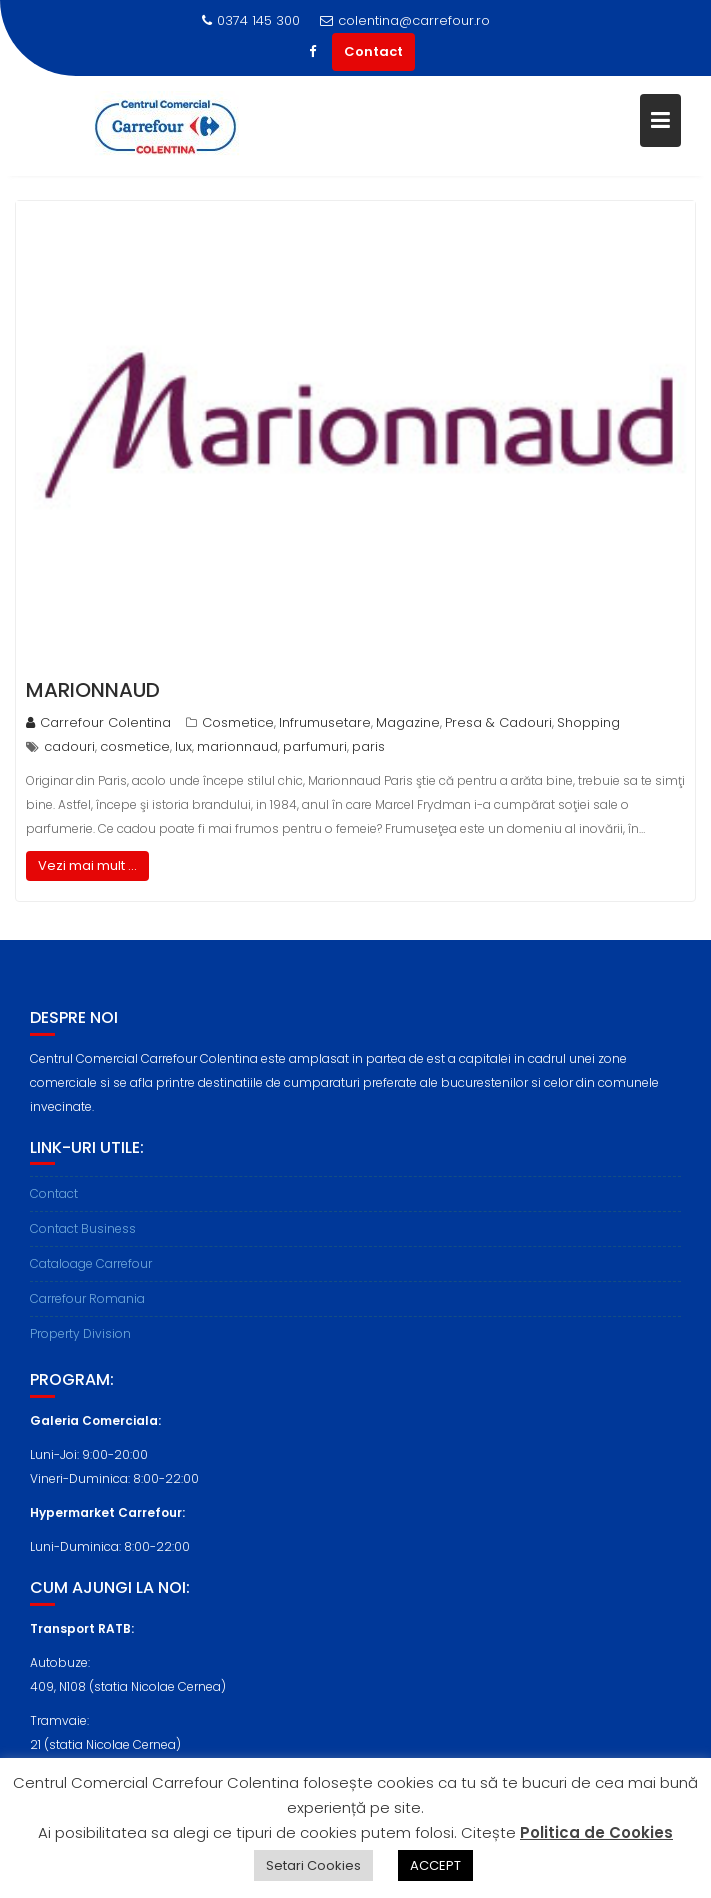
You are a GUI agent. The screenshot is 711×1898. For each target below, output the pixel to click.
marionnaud (237, 746)
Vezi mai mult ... (87, 865)
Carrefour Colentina (98, 722)
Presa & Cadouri (498, 722)
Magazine (408, 722)
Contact (373, 51)
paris (368, 746)
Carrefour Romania (87, 1306)
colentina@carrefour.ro (405, 20)
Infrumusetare (325, 722)
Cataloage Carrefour (91, 1271)
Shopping (588, 722)
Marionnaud (93, 690)
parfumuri (315, 746)
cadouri (69, 746)
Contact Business (83, 1236)
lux (183, 746)
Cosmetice (238, 722)
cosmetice (135, 746)
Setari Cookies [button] (313, 1865)
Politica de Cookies (596, 1832)
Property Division (80, 1341)
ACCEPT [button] (435, 1865)
